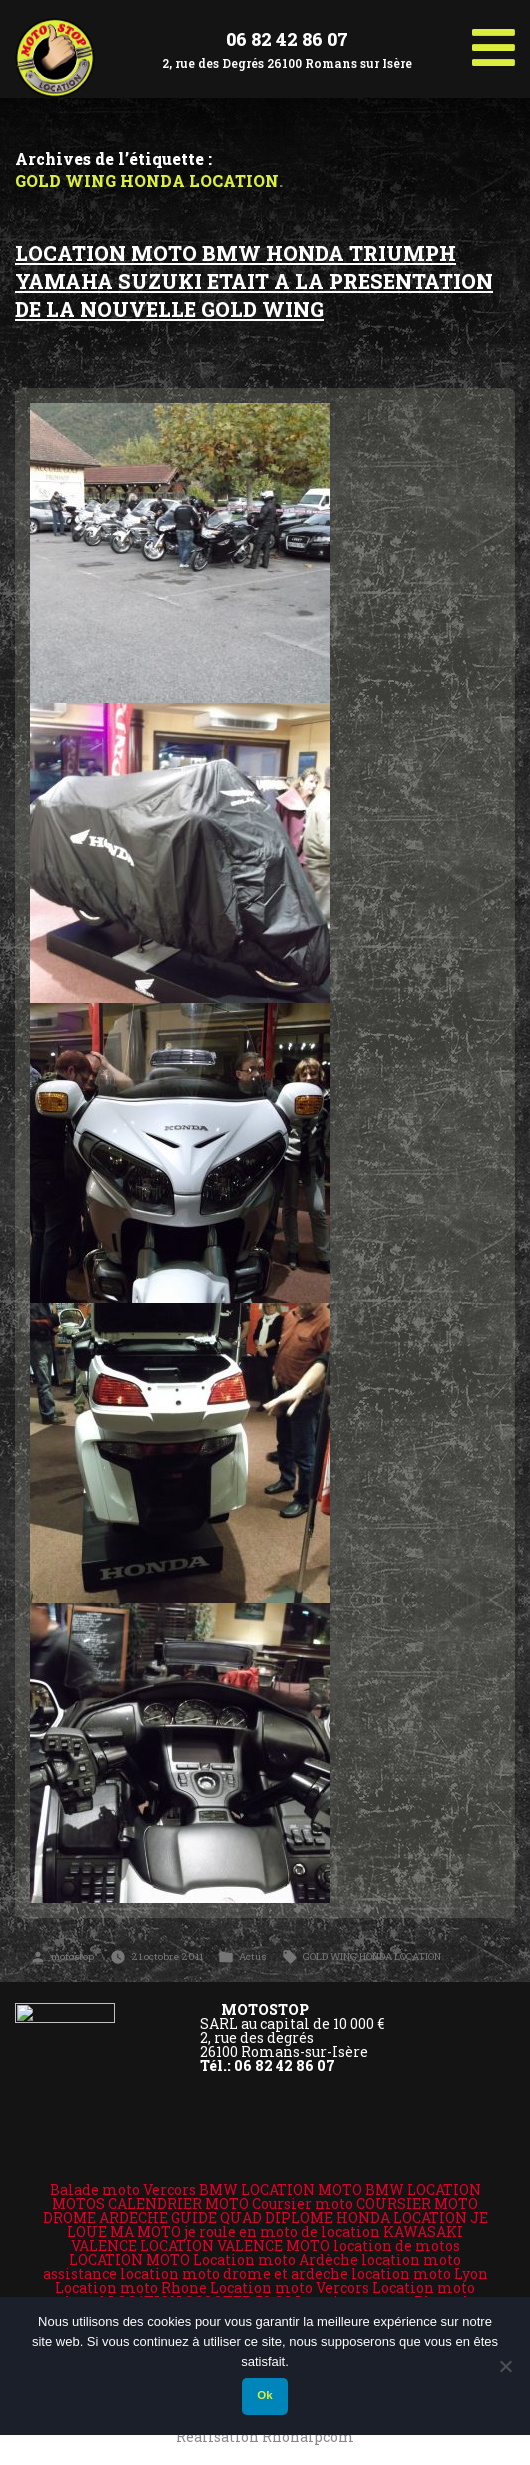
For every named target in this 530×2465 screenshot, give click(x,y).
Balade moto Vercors (123, 2189)
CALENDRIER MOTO (178, 2203)
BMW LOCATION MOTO (280, 2189)
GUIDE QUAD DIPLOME (252, 2217)
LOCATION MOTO (129, 2259)
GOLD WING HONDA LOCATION (372, 1956)
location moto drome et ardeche (234, 2273)
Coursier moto (302, 2203)
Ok (264, 2395)
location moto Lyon (419, 2273)
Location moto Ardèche (275, 2259)
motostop (72, 1956)
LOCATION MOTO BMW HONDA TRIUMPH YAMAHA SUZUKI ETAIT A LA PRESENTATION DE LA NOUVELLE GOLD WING (254, 281)
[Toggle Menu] (493, 40)
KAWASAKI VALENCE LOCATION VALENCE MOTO (267, 2238)
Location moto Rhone (131, 2287)
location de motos (396, 2245)
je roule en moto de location (282, 2231)
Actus (252, 1956)
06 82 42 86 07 (287, 39)
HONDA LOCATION (401, 2217)
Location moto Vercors (289, 2287)
